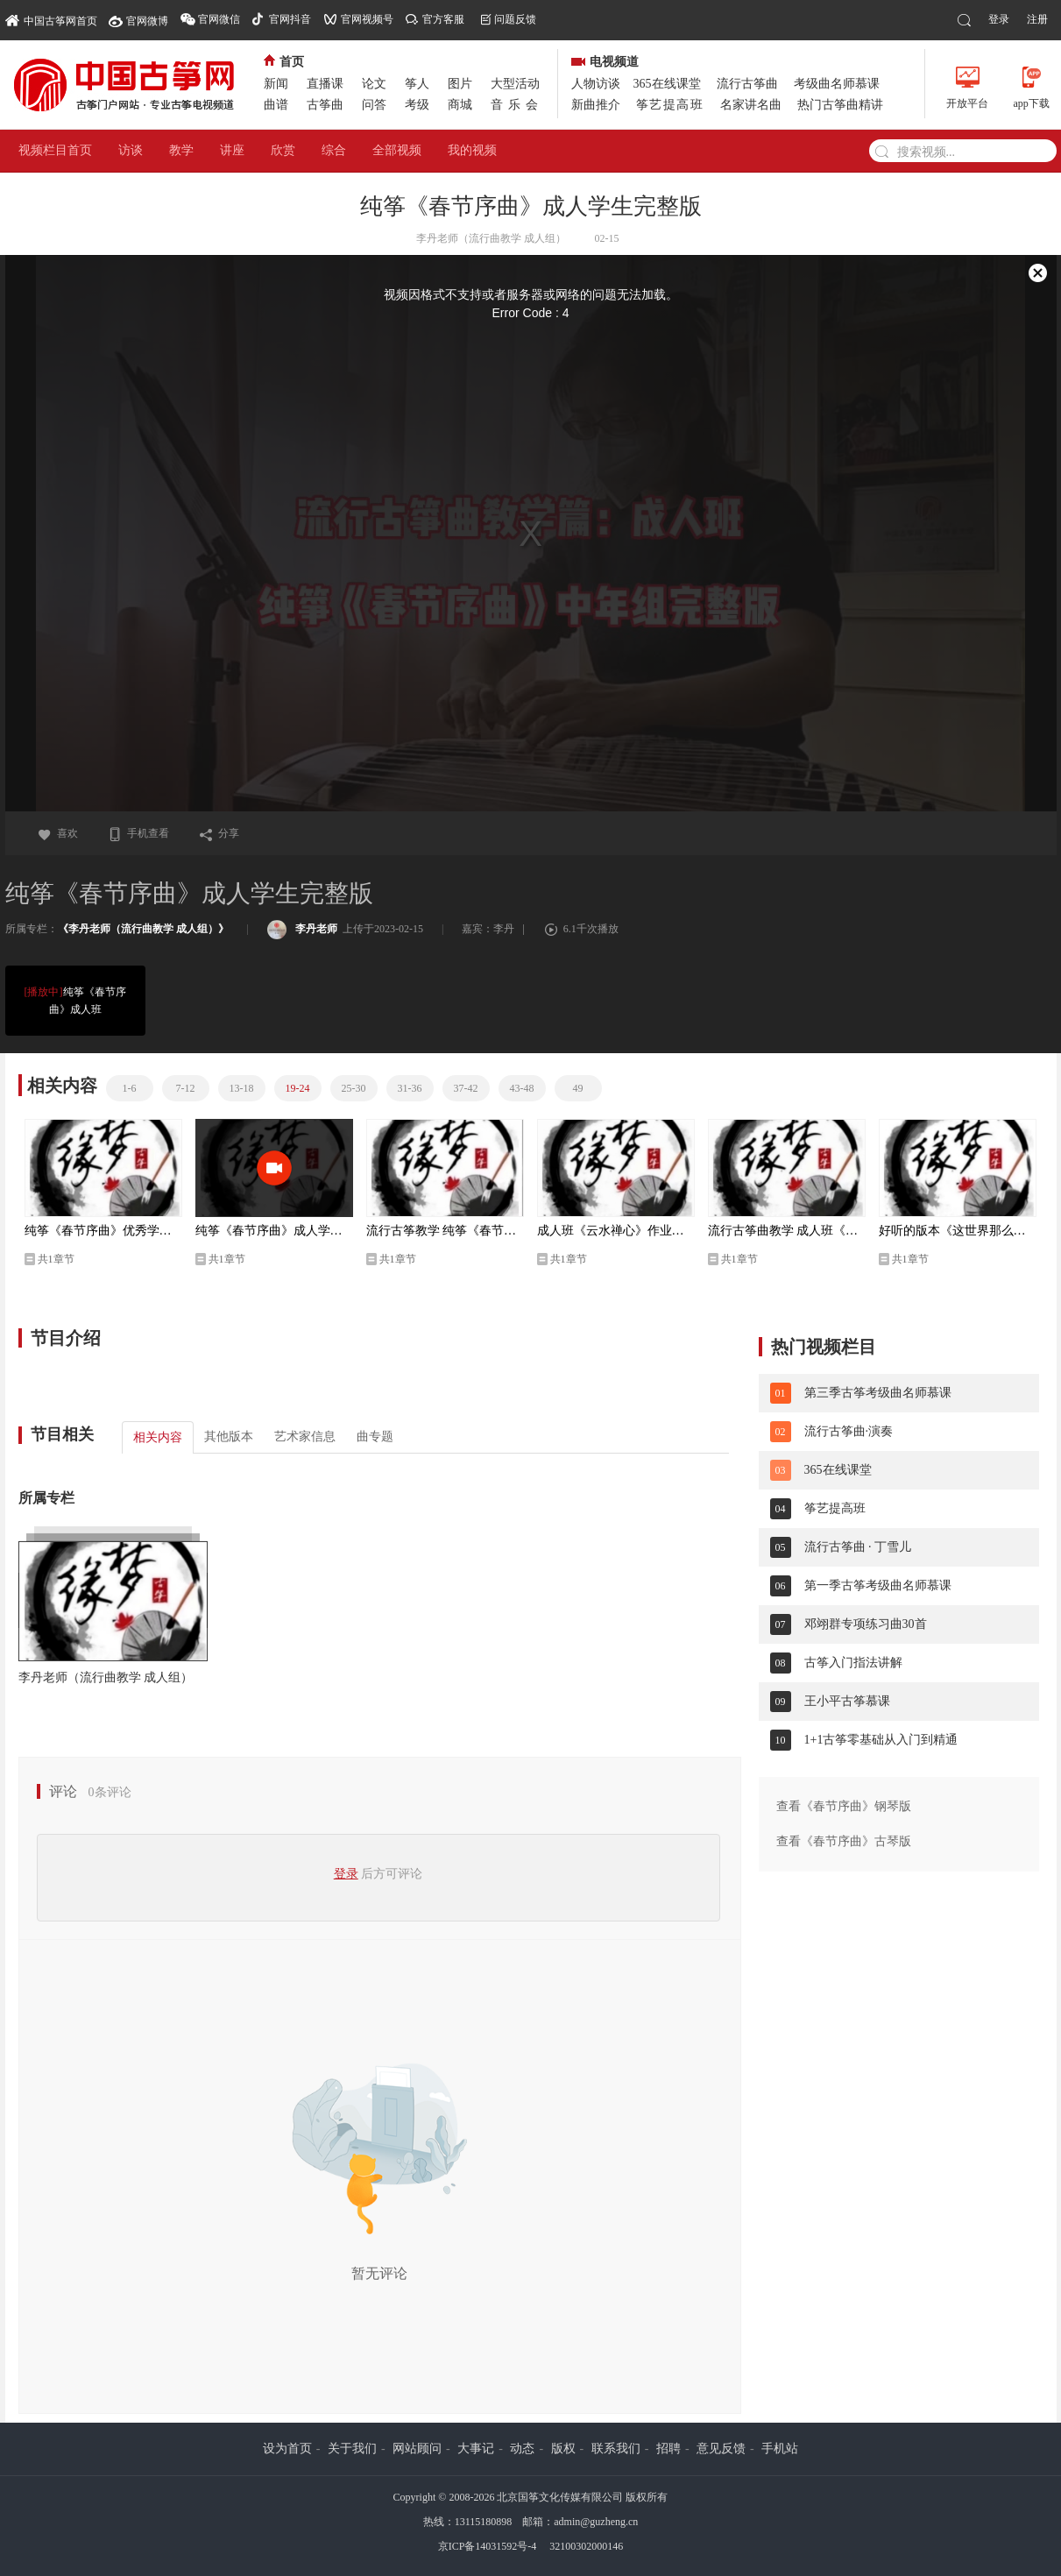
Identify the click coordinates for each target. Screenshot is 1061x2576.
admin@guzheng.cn (596, 2522)
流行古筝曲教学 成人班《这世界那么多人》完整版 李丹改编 (787, 1230)
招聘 (668, 2448)
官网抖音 (290, 19)
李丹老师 (302, 929)
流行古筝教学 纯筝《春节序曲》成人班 (445, 1230)
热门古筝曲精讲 (840, 104)
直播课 (325, 83)
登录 (998, 19)
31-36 (410, 1088)
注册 (1037, 19)
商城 (460, 104)
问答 (374, 104)
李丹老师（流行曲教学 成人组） (106, 1677)
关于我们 (352, 2448)
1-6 (130, 1088)
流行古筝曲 (747, 83)
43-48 (522, 1088)
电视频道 (605, 61)
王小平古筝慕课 (847, 1701)
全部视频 (396, 150)
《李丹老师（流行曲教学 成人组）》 (143, 929)
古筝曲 (325, 104)
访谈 (130, 150)
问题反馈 (515, 19)
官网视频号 (367, 19)
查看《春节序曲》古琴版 (843, 1841)
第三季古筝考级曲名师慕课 (877, 1392)
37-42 (466, 1088)
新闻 (276, 83)
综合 (334, 150)
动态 (522, 2448)
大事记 (475, 2448)
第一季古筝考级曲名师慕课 (877, 1585)
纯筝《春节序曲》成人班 (74, 999)
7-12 (185, 1088)
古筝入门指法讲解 (853, 1662)
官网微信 (219, 19)
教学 (181, 150)
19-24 (298, 1088)
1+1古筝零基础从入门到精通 (881, 1739)
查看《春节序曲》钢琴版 (843, 1806)
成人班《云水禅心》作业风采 (616, 1230)
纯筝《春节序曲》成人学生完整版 (274, 1230)
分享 (219, 833)
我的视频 (472, 150)
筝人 (417, 83)
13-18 (242, 1088)
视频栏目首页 (55, 150)
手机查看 (138, 833)
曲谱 (276, 104)
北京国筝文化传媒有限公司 (560, 2497)
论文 (374, 83)
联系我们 (615, 2448)
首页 (284, 61)
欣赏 (283, 150)
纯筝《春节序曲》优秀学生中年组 (103, 1230)
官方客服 (443, 19)
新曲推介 (595, 104)
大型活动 (515, 83)
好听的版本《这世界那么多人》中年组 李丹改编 (957, 1230)
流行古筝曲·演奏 (849, 1431)
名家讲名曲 (751, 104)
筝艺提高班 (670, 104)
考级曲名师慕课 (837, 83)
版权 (563, 2448)
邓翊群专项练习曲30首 (865, 1624)
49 (578, 1088)
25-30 (354, 1088)
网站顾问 (417, 2448)
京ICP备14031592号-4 (487, 2546)
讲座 (232, 150)
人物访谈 (595, 83)
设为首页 (287, 2448)
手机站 (779, 2448)
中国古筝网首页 (51, 19)
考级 (417, 104)
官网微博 (147, 21)
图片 (460, 83)
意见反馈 (721, 2448)
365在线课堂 (667, 83)
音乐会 (517, 104)
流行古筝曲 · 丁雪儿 (858, 1546)
